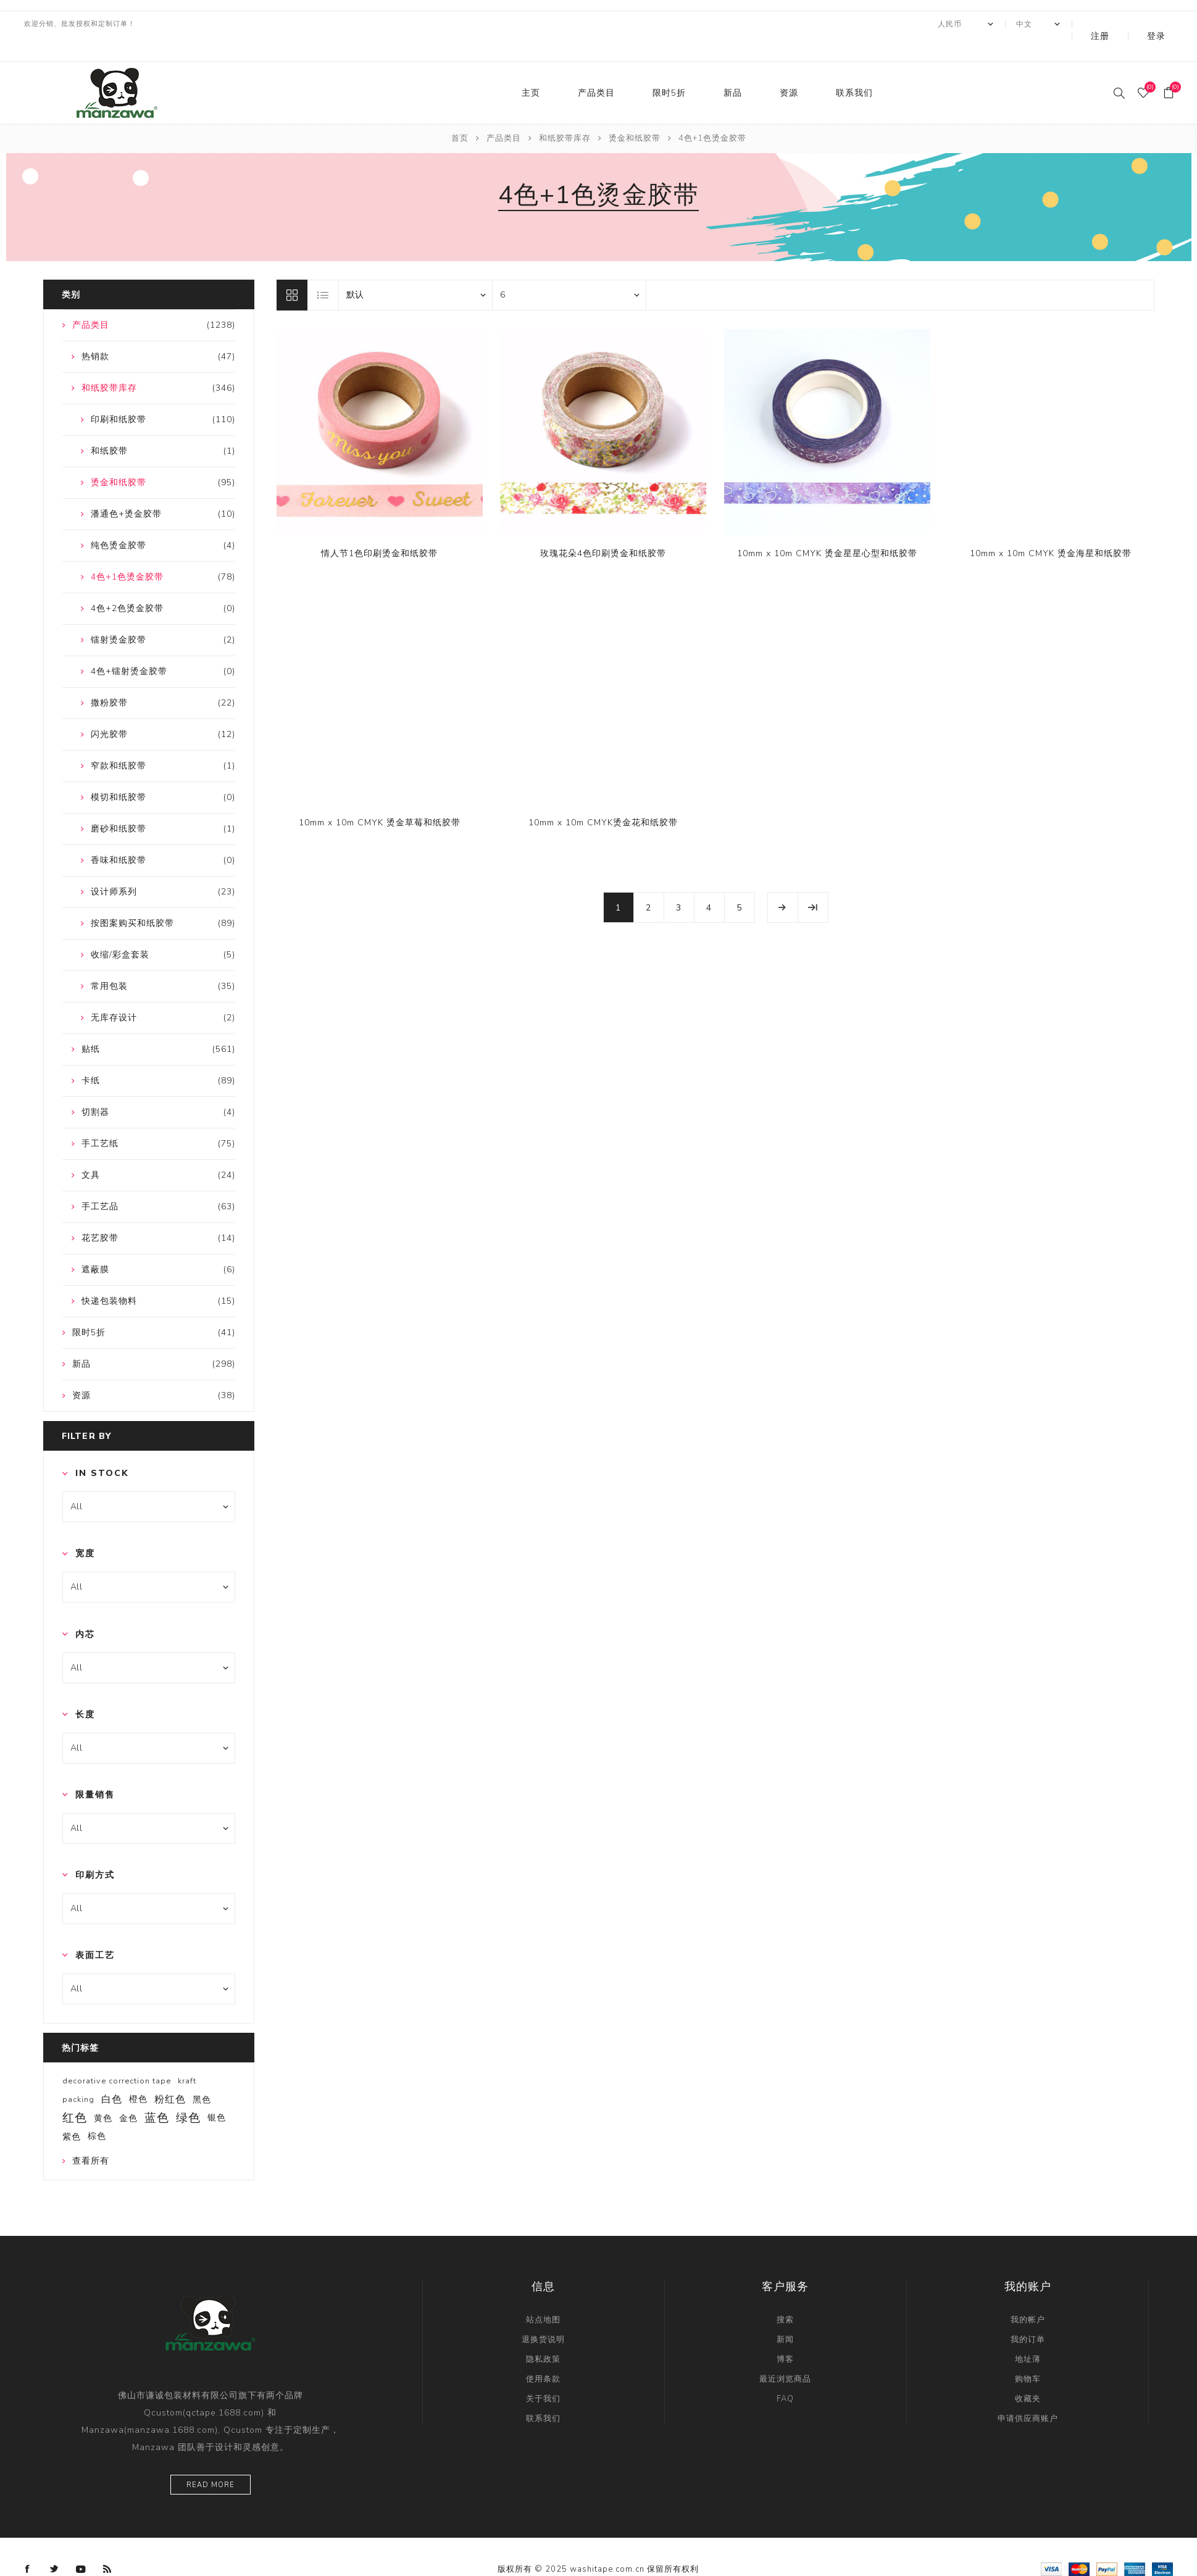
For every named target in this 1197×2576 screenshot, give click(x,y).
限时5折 (669, 68)
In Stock (102, 1448)
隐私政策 (543, 2334)
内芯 (85, 1609)
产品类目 (596, 68)
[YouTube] (81, 2544)
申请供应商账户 (1028, 2393)
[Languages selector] (1072, 24)
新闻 (785, 2314)
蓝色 (156, 2093)
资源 (789, 68)
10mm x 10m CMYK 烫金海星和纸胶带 (1051, 529)
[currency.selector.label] (999, 24)
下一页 (783, 883)
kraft (187, 2056)
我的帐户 (1028, 2295)
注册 (1126, 24)
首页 (460, 113)
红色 (74, 2093)
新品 (733, 68)
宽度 (85, 1529)
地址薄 (1028, 2334)
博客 (785, 2334)
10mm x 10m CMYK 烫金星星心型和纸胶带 (827, 529)
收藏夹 (1028, 2374)
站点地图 (543, 2295)
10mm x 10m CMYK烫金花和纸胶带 (603, 798)
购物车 (1028, 2354)
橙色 (138, 2074)
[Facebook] (28, 2544)
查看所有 (90, 2136)
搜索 (785, 2295)
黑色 (202, 2075)
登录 (1165, 24)
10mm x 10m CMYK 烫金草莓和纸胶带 (380, 798)
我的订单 (1028, 2314)
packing (78, 2074)
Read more (210, 2460)
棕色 (97, 2111)
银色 (216, 2093)
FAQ (785, 2374)
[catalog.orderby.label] (415, 270)
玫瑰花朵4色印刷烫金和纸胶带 (603, 529)
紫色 (71, 2112)
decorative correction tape (116, 2056)
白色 (111, 2075)
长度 (85, 1690)
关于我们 (543, 2374)
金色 (128, 2093)
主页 (531, 68)
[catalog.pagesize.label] (569, 270)
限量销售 (95, 1770)
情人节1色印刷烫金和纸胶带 (379, 529)
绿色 (188, 2093)
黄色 (103, 2093)
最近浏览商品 (785, 2354)
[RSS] (107, 2544)
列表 (323, 270)
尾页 (813, 883)
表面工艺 (95, 1930)
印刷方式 (95, 1850)
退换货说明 (543, 2314)
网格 (292, 270)
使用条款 (543, 2354)
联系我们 (854, 68)
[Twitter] (54, 2544)
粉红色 (170, 2075)
